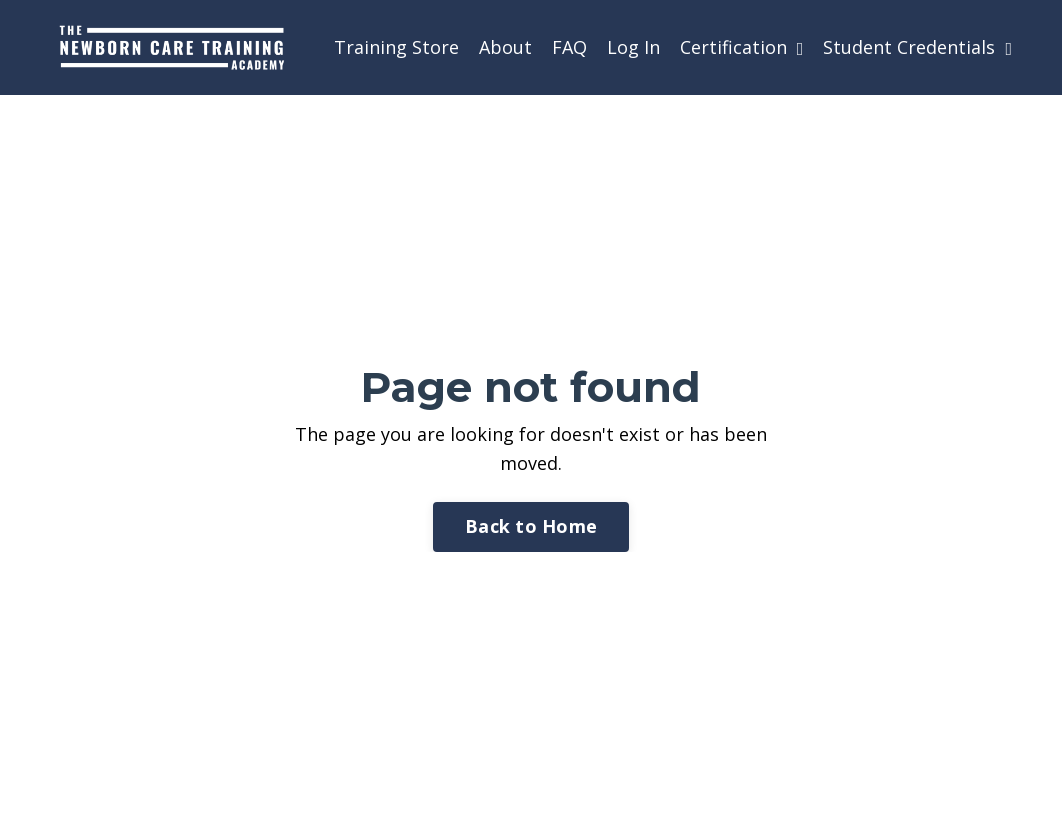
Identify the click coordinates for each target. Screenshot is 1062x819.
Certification (742, 47)
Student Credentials (917, 47)
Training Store (396, 47)
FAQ (569, 47)
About (505, 47)
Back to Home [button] (531, 526)
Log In (633, 47)
